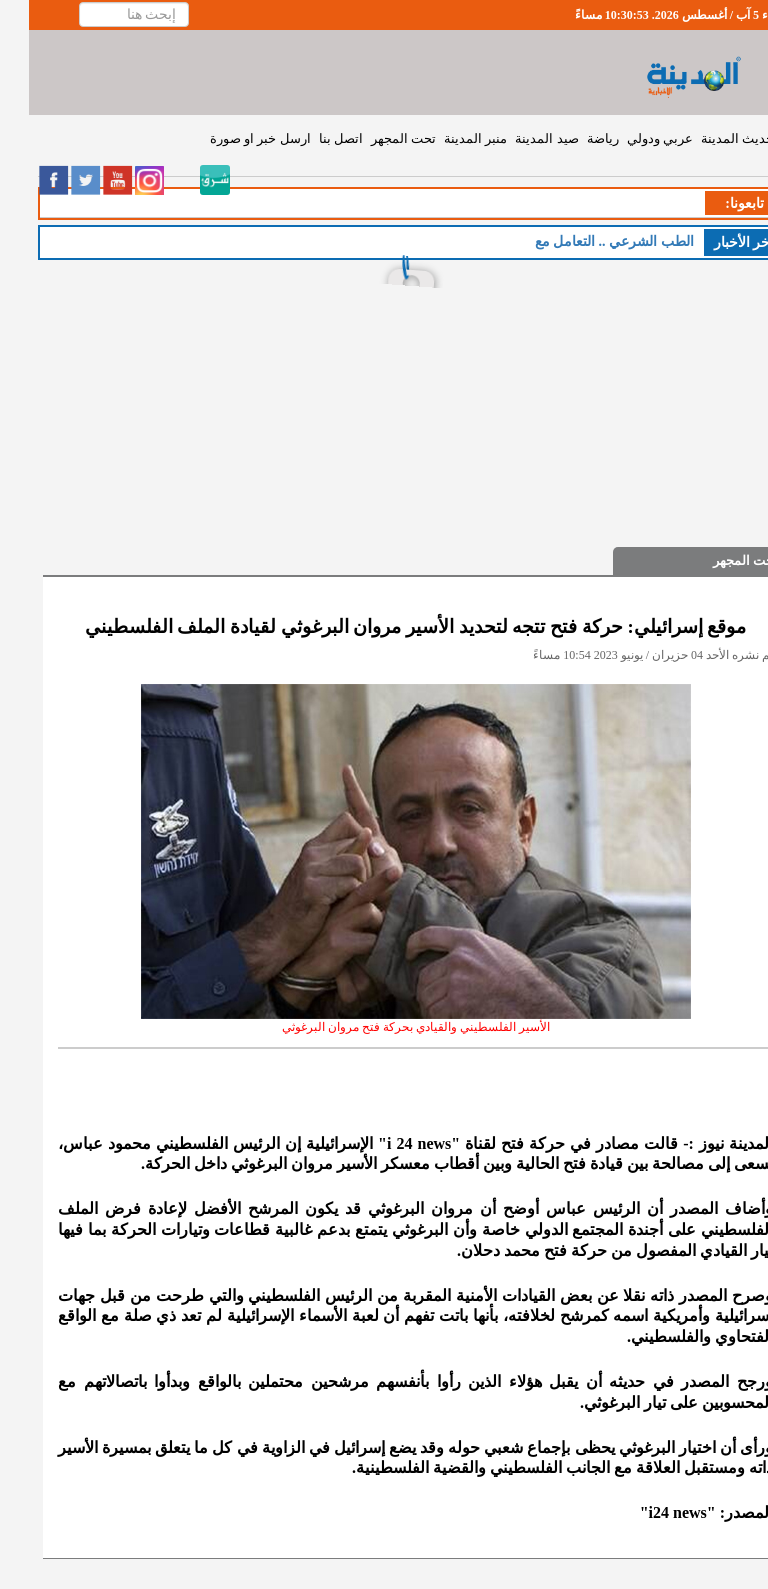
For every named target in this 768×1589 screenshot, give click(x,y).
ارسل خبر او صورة (231, 138)
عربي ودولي (631, 138)
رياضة (574, 138)
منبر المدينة (446, 138)
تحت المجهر (374, 138)
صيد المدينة (517, 138)
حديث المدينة (708, 138)
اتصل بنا (312, 138)
